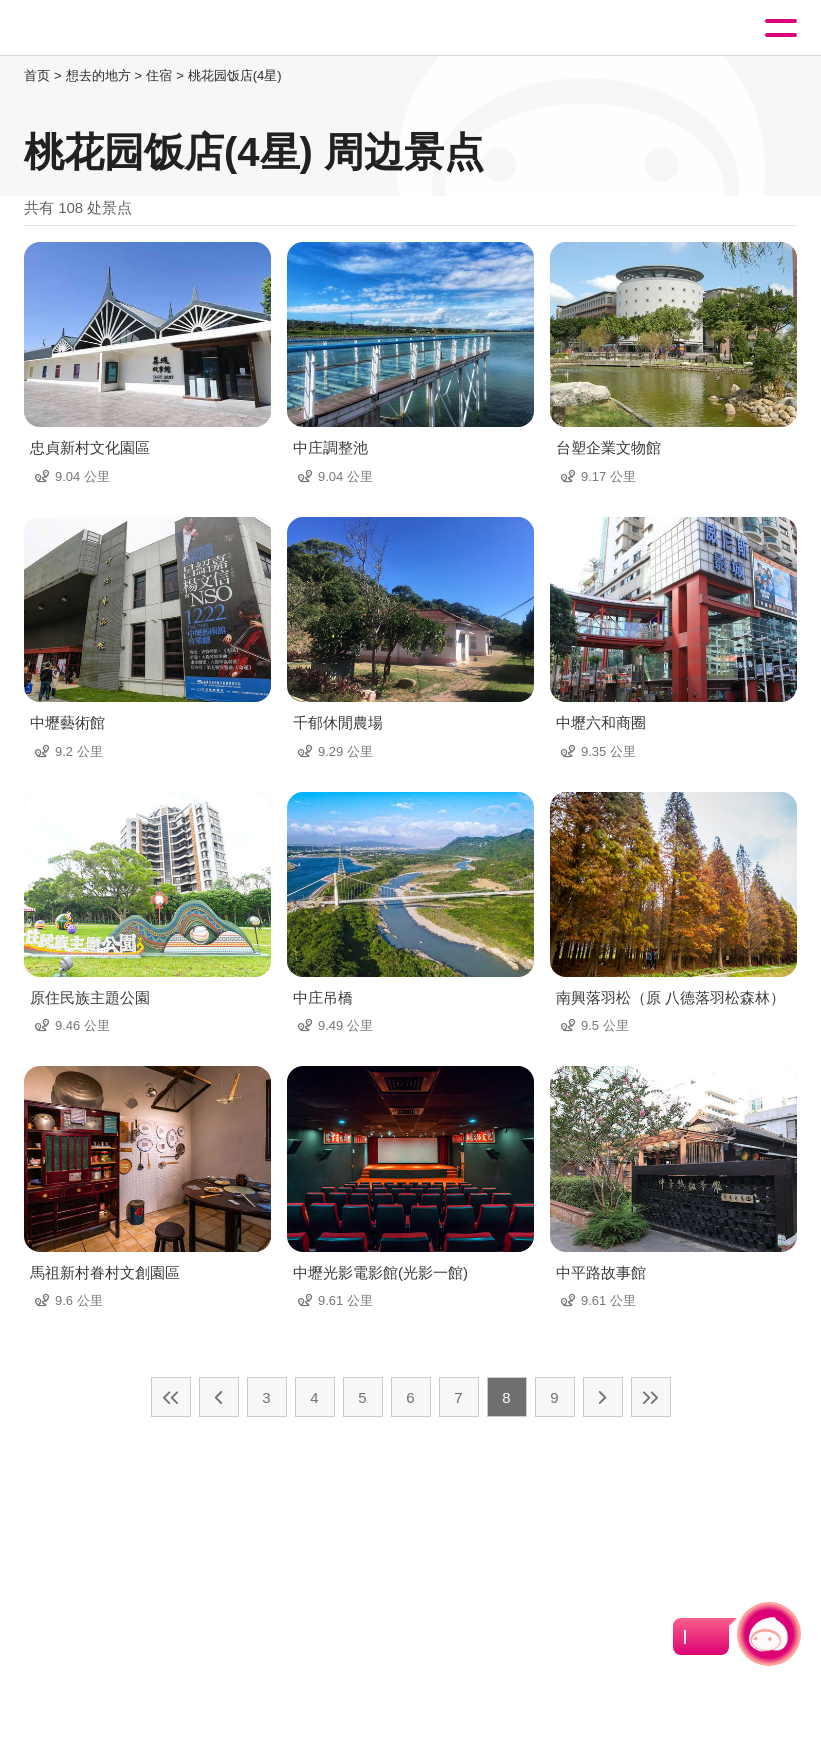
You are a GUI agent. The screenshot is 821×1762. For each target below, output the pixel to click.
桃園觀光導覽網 (98, 28)
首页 (37, 75)
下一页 (603, 1397)
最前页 (171, 1397)
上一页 (219, 1397)
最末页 (651, 1397)
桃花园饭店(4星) (235, 75)
